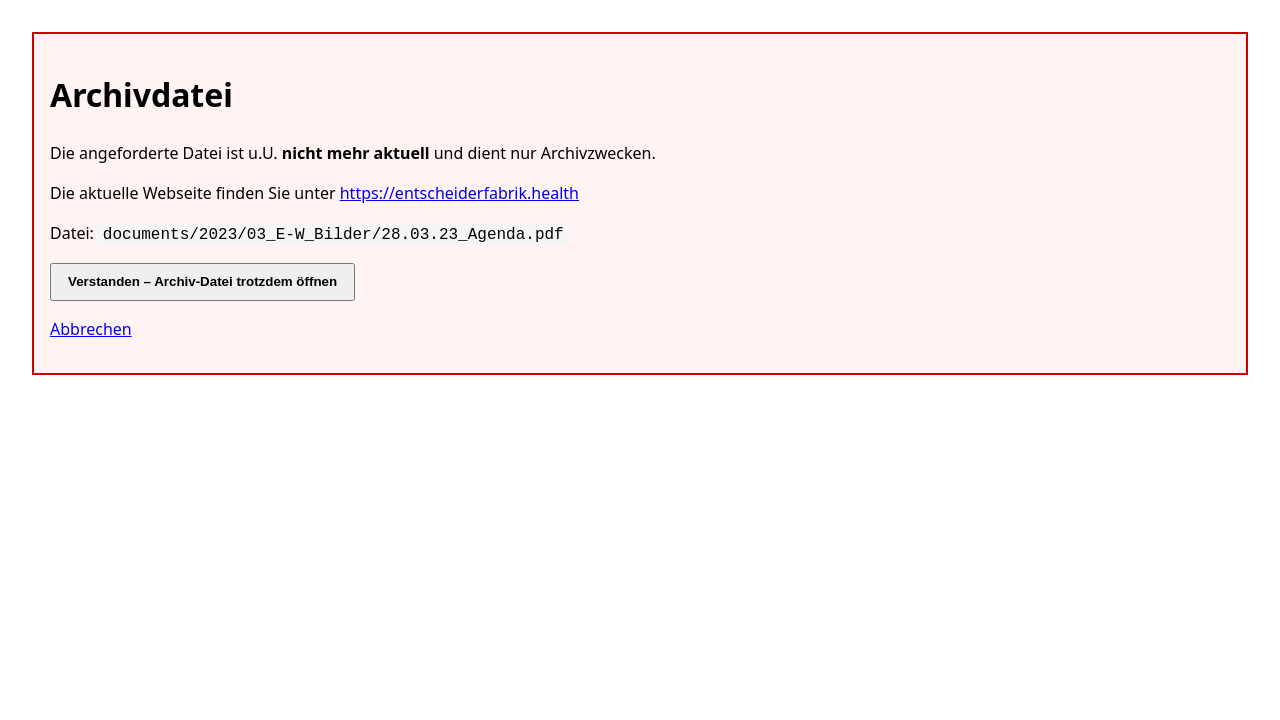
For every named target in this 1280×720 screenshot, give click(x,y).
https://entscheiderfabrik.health (459, 193)
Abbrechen (91, 327)
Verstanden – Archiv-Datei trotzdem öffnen (202, 279)
